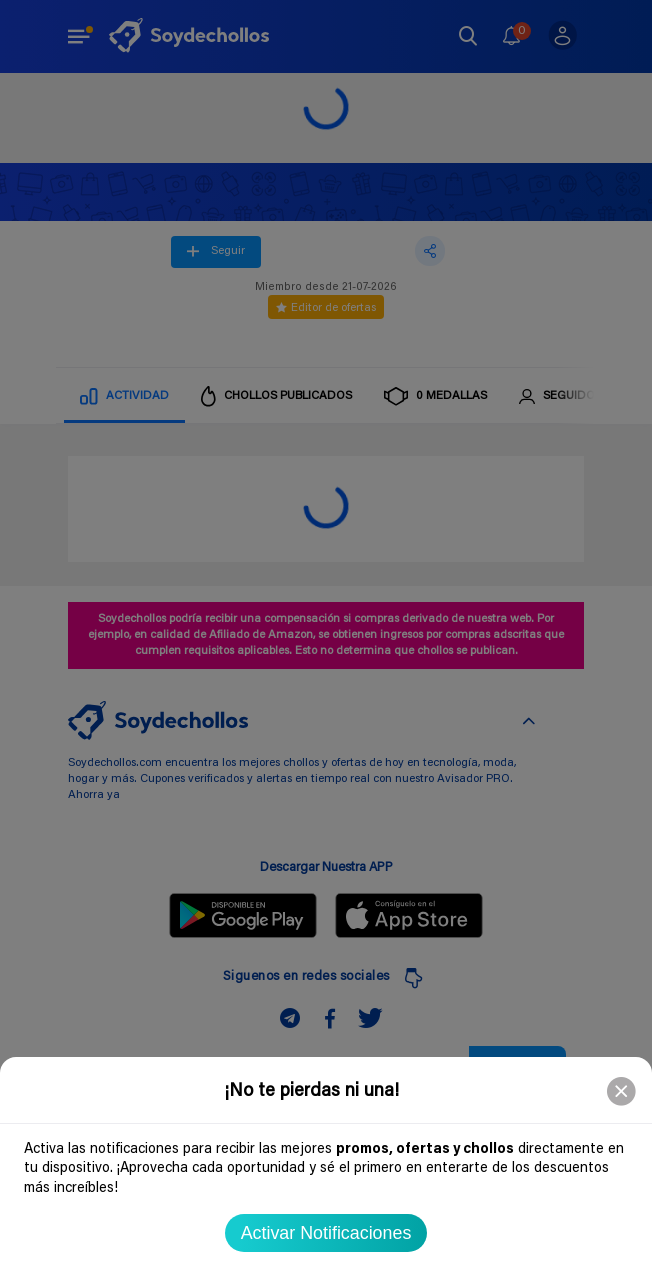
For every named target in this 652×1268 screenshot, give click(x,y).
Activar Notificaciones (326, 1233)
